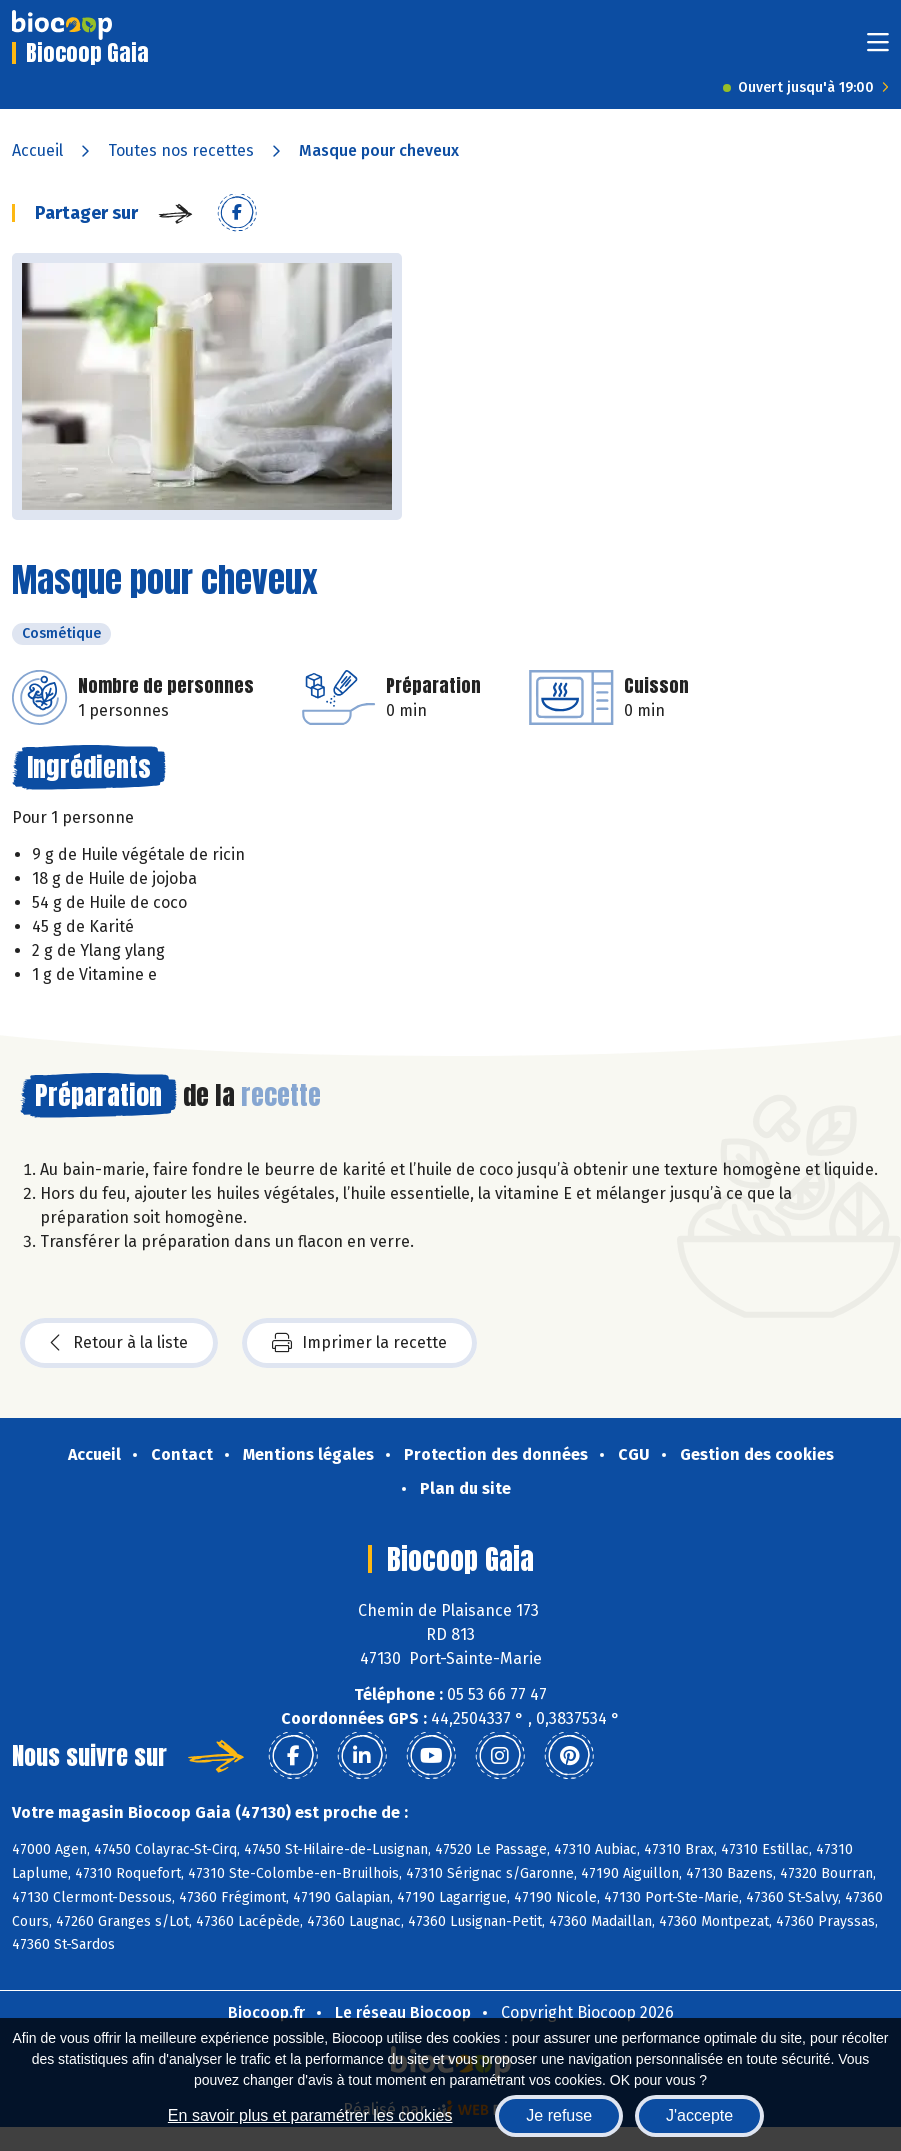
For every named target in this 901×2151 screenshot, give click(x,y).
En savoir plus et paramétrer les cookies (310, 2115)
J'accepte (699, 2115)
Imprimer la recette (359, 1343)
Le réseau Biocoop (403, 2012)
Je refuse (559, 2115)
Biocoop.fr (266, 2012)
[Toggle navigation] (878, 48)
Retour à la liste (119, 1343)
